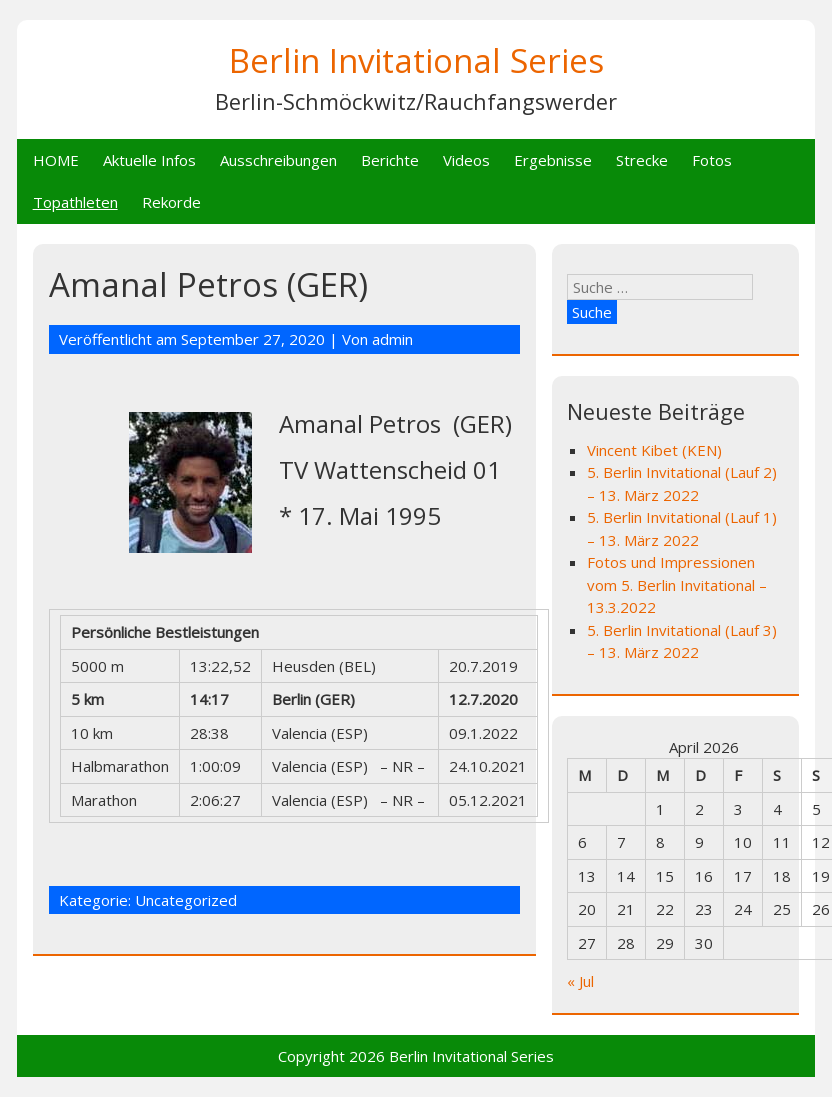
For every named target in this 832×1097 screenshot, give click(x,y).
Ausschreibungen (278, 160)
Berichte (390, 160)
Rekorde (171, 202)
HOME (56, 160)
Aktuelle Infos (149, 160)
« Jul (580, 981)
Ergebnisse (553, 160)
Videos (466, 160)
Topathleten (75, 202)
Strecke (642, 160)
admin (392, 339)
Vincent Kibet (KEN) (654, 450)
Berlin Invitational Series (416, 60)
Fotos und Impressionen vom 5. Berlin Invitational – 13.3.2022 (677, 584)
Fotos (712, 160)
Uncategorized (186, 900)
